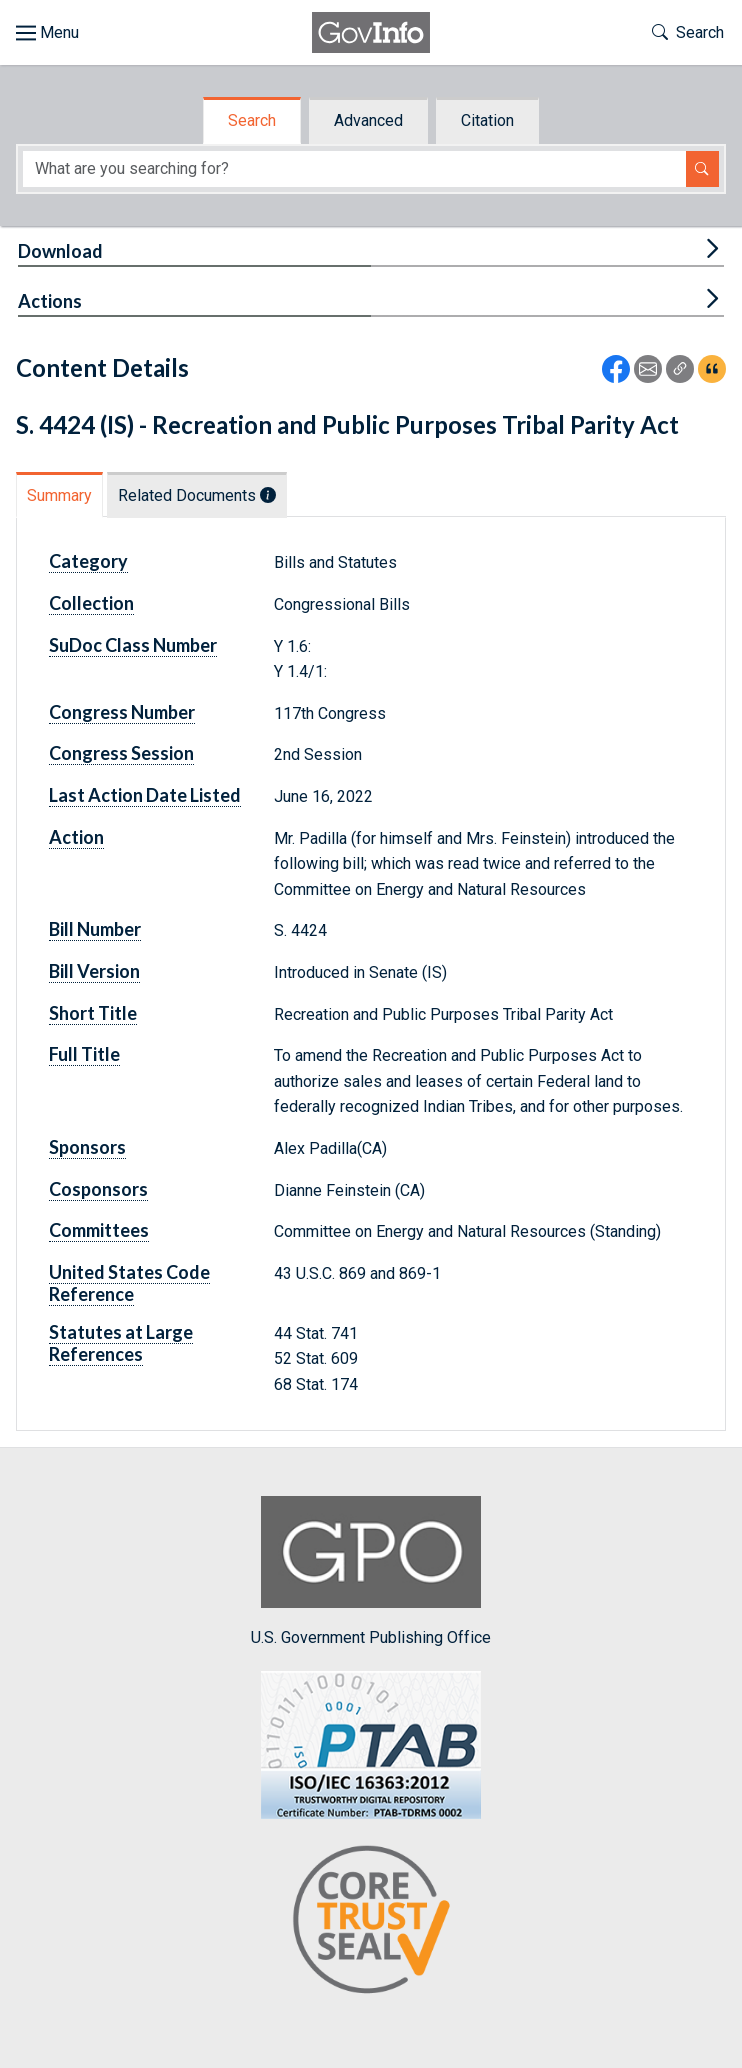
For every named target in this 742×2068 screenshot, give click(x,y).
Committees (99, 1230)
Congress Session (121, 753)
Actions (50, 301)
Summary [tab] (59, 495)
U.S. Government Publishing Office (371, 1571)
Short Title (93, 1013)
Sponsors (87, 1147)
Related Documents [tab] (197, 495)
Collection (91, 603)
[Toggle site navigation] (47, 33)
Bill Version (94, 971)
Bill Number (95, 929)
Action (76, 837)
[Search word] (354, 169)
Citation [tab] (487, 120)
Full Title (84, 1054)
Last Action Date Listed (145, 795)
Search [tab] (252, 120)
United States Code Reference (129, 1283)
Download (60, 251)
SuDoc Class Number (133, 645)
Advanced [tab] (368, 120)
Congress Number (122, 712)
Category (88, 561)
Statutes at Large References (121, 1343)
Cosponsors (98, 1189)
